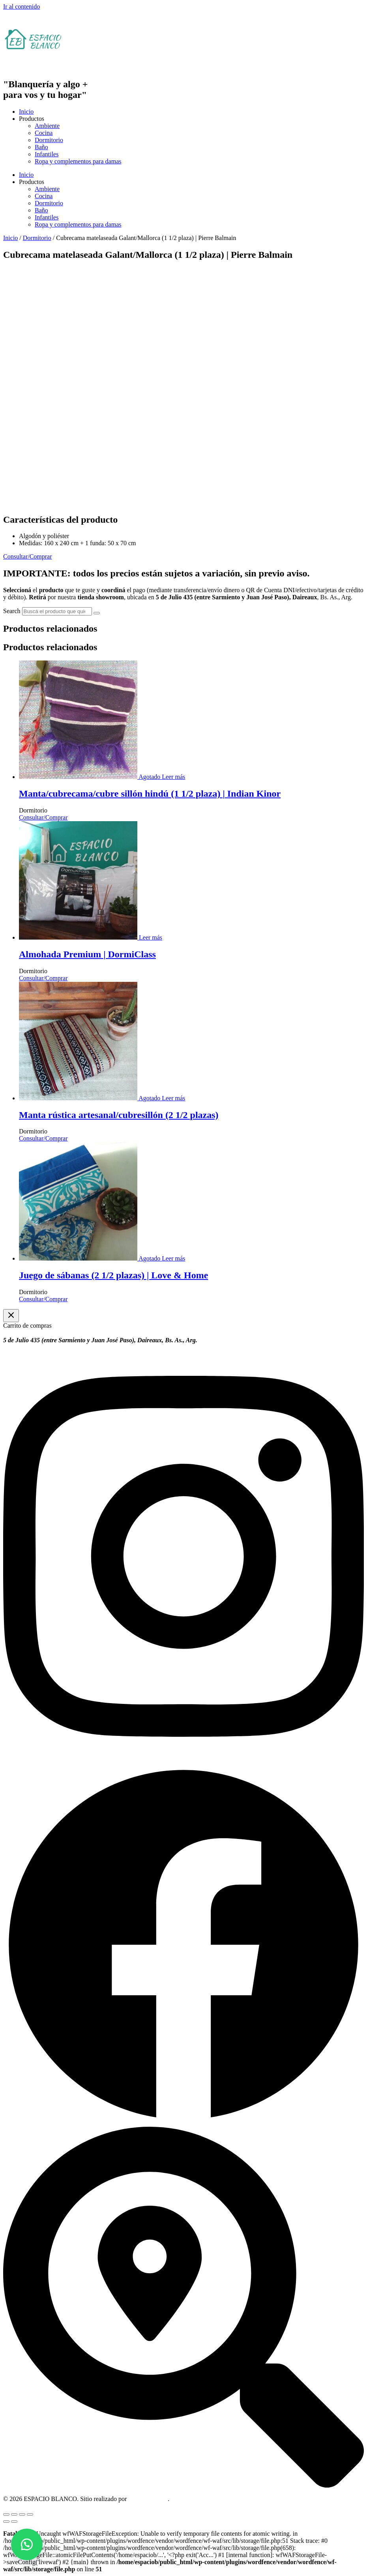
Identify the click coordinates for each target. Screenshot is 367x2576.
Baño (41, 147)
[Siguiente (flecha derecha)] (14, 2521)
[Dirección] (183, 2485)
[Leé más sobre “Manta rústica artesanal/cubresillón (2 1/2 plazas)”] (173, 1098)
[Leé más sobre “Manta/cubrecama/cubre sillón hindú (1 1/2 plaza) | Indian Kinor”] (173, 776)
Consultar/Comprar (43, 817)
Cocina (43, 132)
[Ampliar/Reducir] (6, 2514)
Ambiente (47, 125)
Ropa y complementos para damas (78, 161)
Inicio (26, 111)
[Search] (97, 613)
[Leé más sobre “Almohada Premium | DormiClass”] (149, 937)
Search (12, 611)
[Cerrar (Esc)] (30, 2514)
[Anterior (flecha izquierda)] (6, 2521)
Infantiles (46, 154)
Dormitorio (49, 140)
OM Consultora (148, 2498)
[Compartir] (22, 2514)
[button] (27, 2544)
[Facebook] (183, 2123)
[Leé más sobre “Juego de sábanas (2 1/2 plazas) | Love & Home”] (173, 1258)
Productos (31, 118)
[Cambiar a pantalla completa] (14, 2514)
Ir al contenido (21, 6)
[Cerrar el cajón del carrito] (11, 1315)
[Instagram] (183, 1760)
